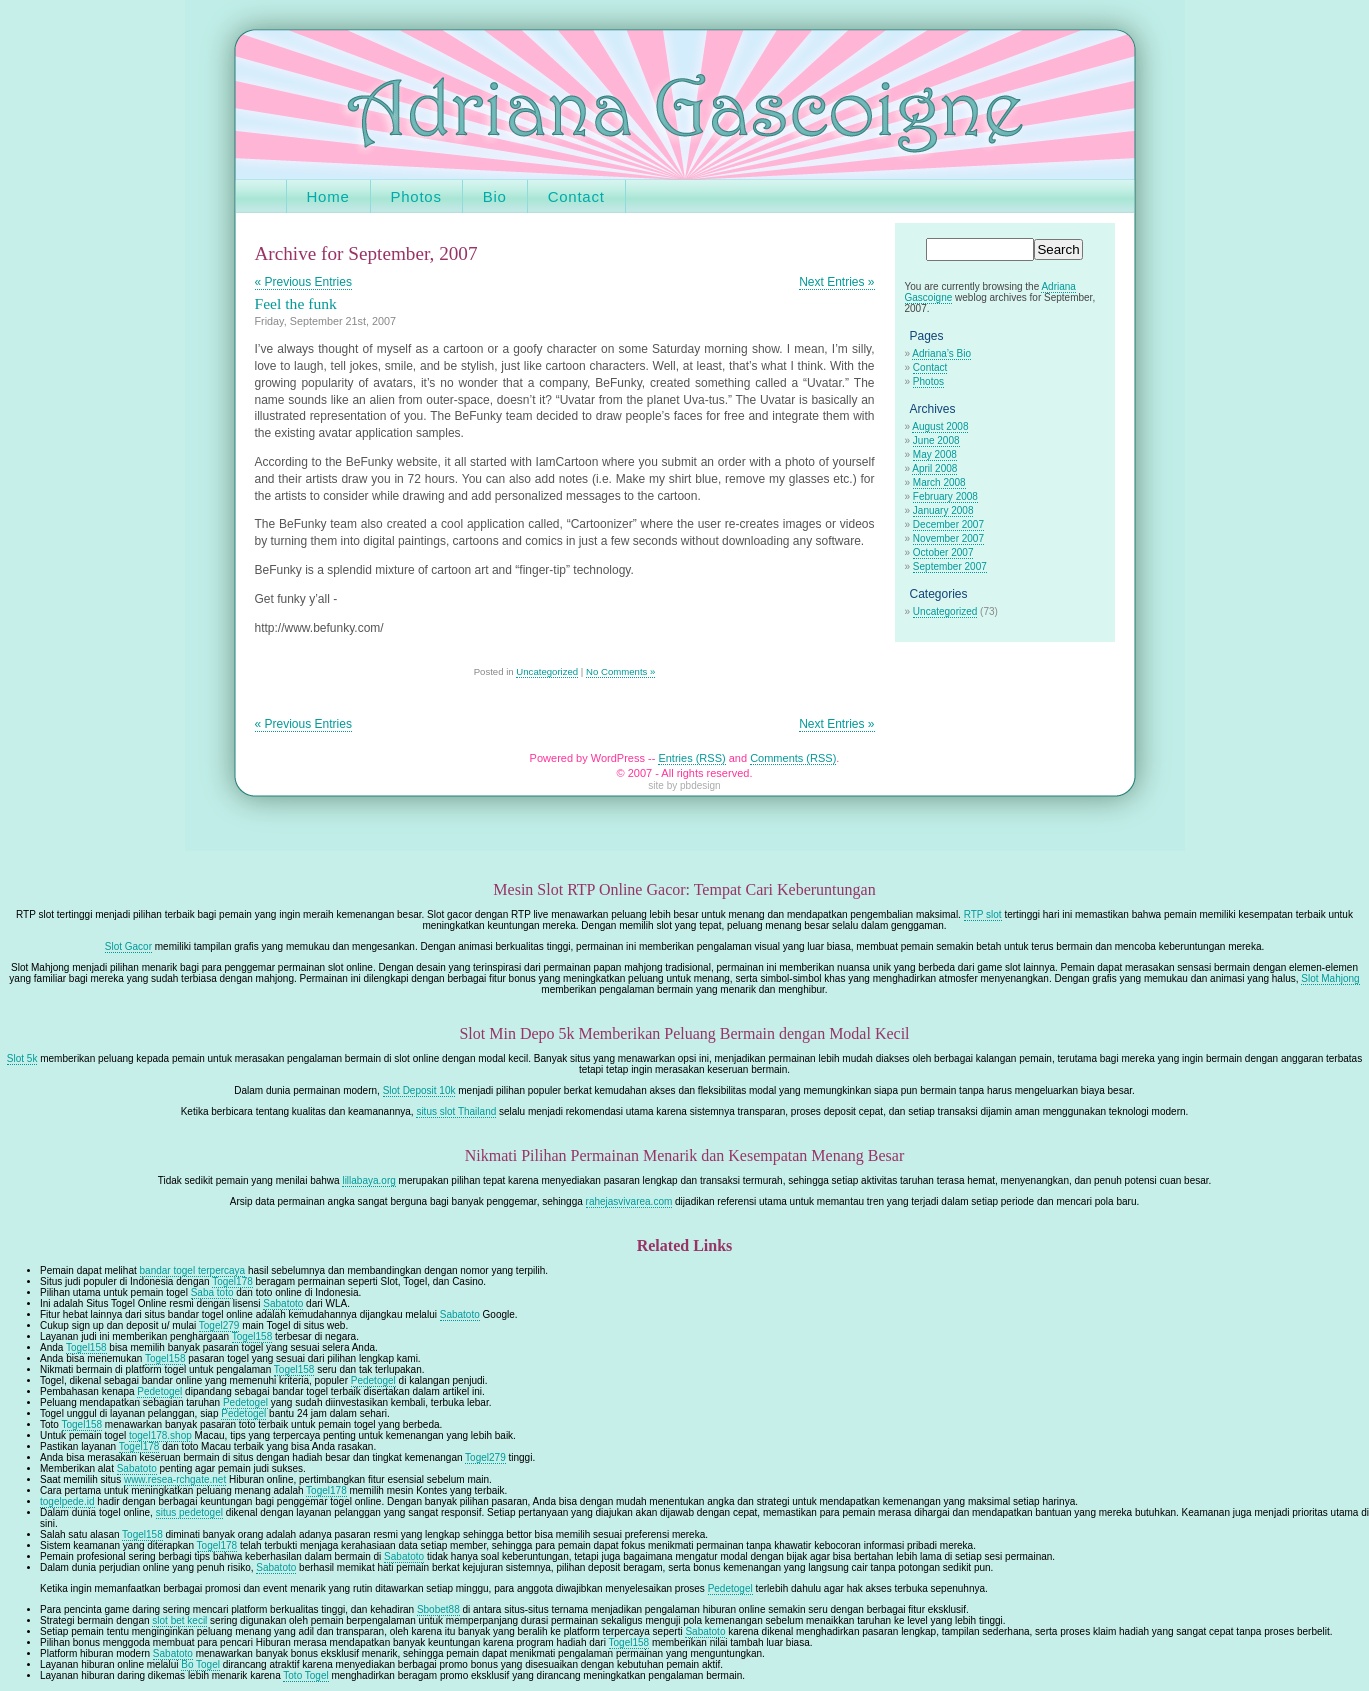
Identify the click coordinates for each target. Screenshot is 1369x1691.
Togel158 (252, 1336)
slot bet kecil (179, 1620)
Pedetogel (373, 1380)
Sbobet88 (438, 1609)
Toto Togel (305, 1675)
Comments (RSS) (793, 758)
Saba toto (212, 1292)
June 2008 (936, 440)
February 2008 (945, 496)
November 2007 (948, 538)
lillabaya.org (368, 1180)
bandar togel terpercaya (193, 1270)
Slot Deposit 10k (419, 1090)
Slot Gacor (128, 946)
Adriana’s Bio (941, 353)
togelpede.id (67, 1501)
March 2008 (939, 482)
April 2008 (934, 468)
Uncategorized (547, 671)
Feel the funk (296, 303)
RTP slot (983, 914)
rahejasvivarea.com (629, 1201)
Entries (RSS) (691, 758)
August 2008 (940, 426)
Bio (495, 196)
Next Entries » (836, 282)
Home (328, 196)
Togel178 (232, 1281)
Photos (416, 196)
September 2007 (950, 566)
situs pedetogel (189, 1512)
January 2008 (943, 510)
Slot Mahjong (1330, 978)
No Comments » (620, 671)
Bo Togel (200, 1664)
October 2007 (943, 552)
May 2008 (935, 454)
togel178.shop (160, 1435)
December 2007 (948, 524)
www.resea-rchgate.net (175, 1479)
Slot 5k (22, 1058)
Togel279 (219, 1325)
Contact (576, 196)
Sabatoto (283, 1303)
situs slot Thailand (456, 1111)
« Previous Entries (303, 282)
